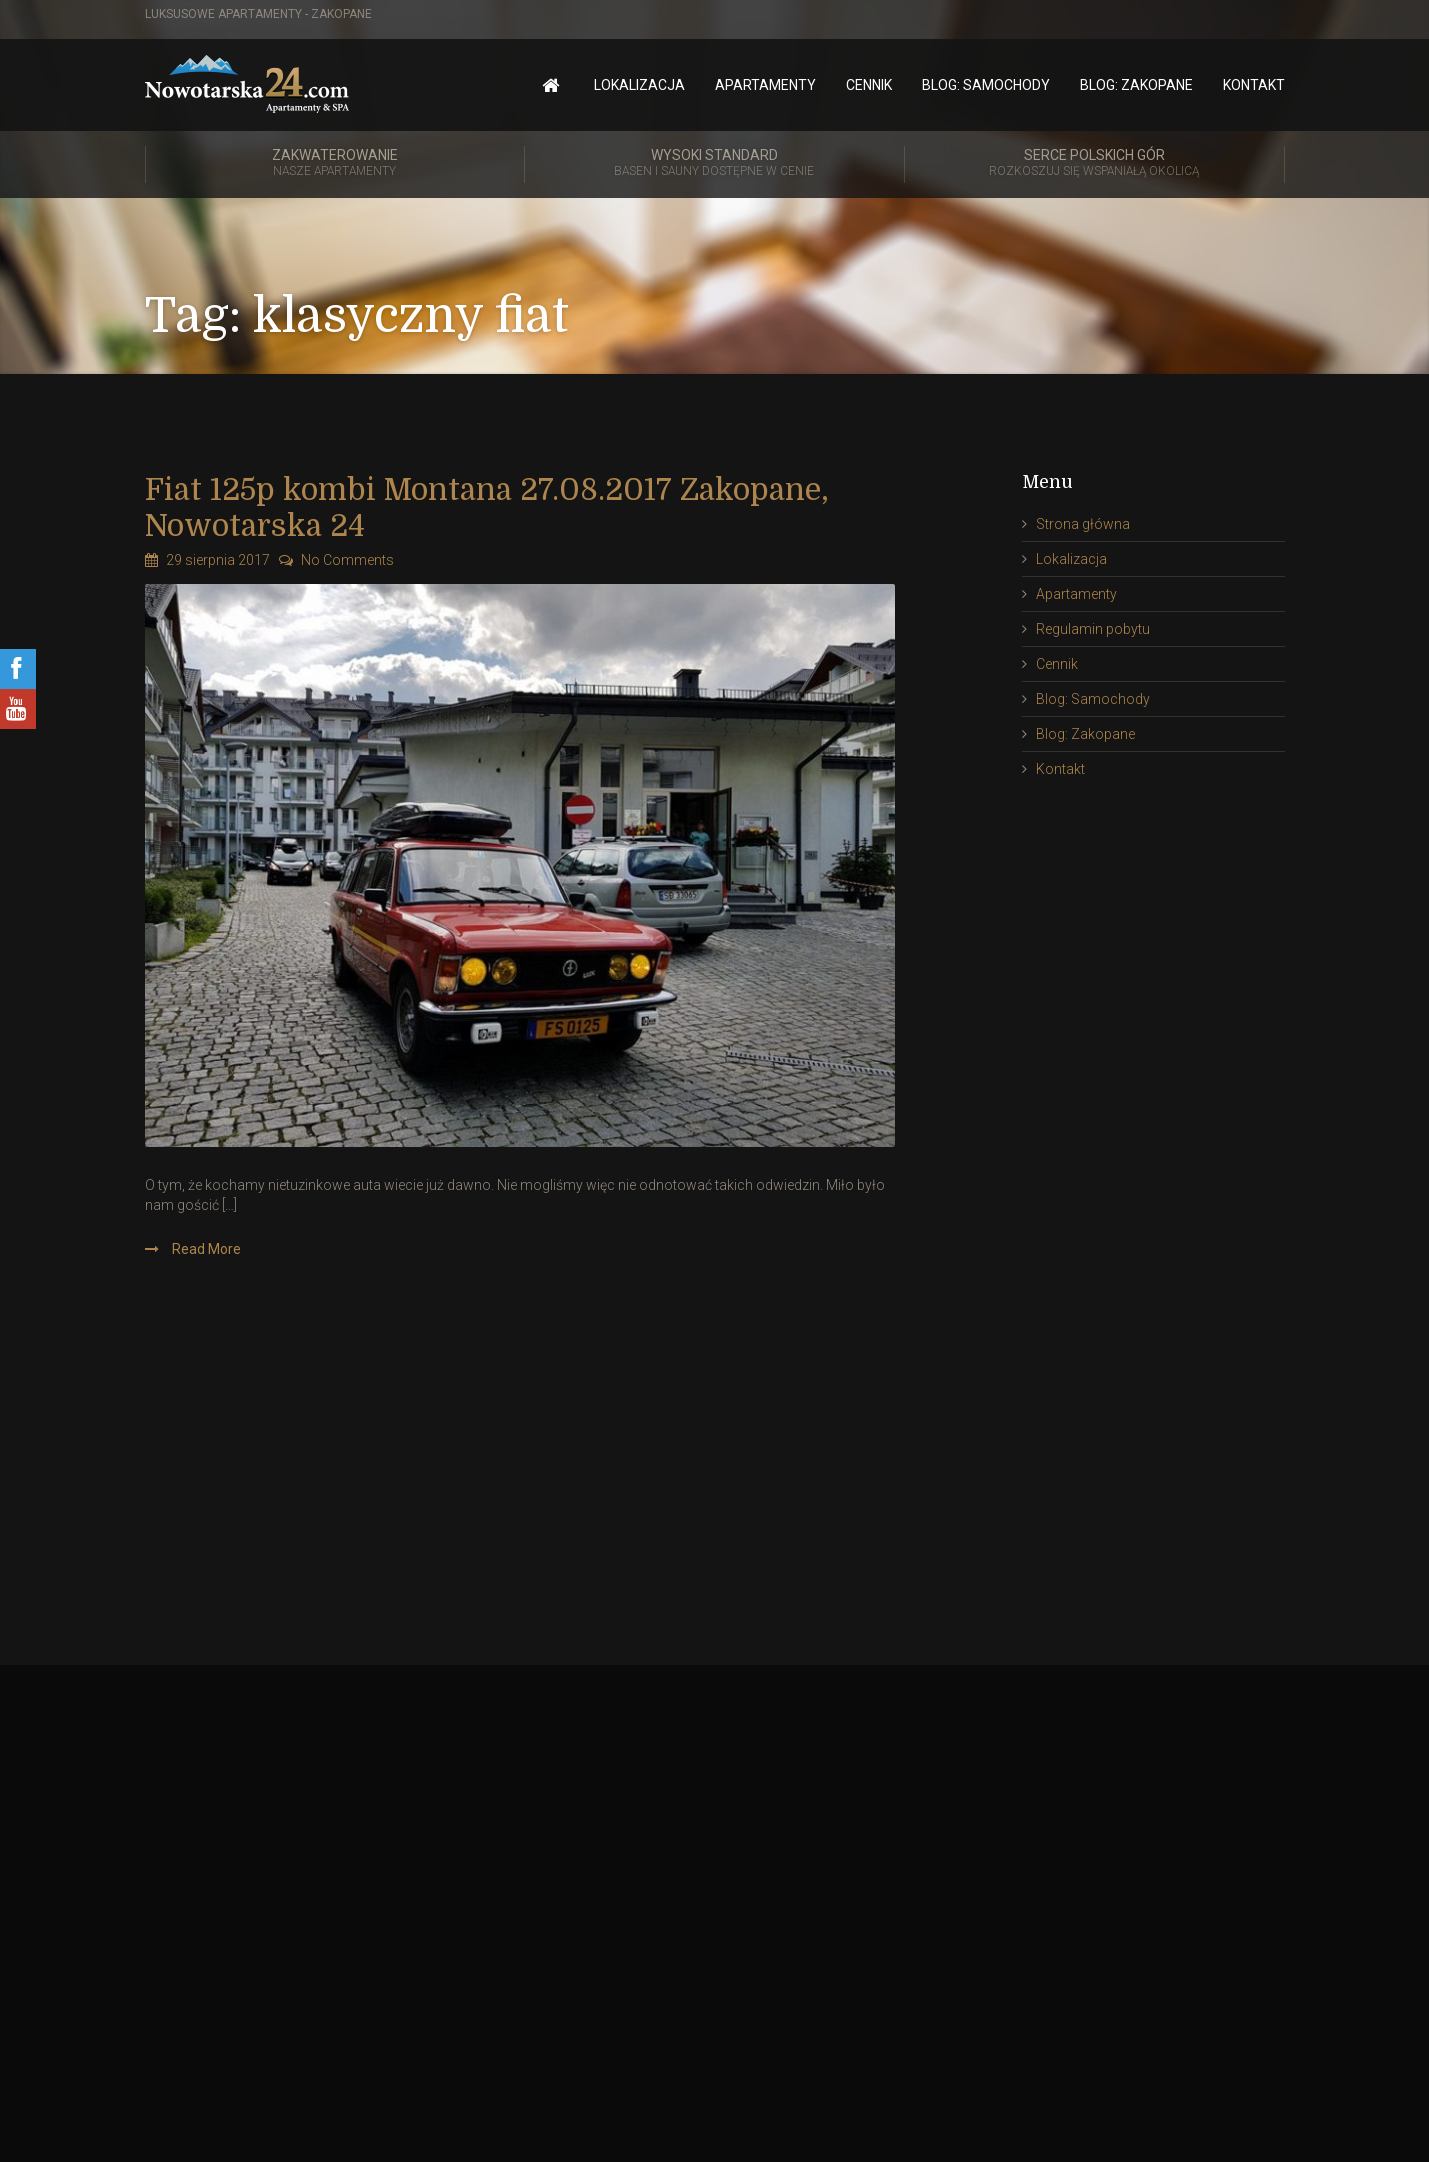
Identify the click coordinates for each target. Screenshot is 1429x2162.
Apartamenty (765, 85)
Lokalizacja (639, 85)
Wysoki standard (714, 164)
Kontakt (1254, 85)
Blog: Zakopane (1136, 85)
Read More (205, 1249)
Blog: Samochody (986, 85)
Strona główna (1083, 524)
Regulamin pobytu (1093, 629)
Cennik (869, 85)
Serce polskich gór (1094, 164)
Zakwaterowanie (335, 164)
